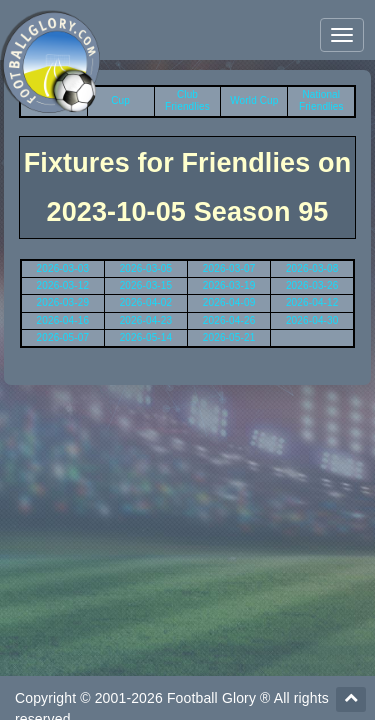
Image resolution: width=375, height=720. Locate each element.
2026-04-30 (312, 320)
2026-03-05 (146, 268)
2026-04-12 (312, 302)
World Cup (254, 100)
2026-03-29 (63, 302)
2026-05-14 (146, 337)
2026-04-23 (146, 320)
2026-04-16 (63, 320)
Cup (120, 100)
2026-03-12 (63, 285)
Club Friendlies (187, 100)
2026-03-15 (146, 285)
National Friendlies (321, 100)
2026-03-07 (229, 268)
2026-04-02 (146, 302)
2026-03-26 (312, 285)
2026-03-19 (229, 285)
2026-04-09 (229, 302)
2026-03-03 (63, 268)
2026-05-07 (63, 337)
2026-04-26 (229, 320)
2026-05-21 (229, 337)
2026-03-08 (312, 268)
